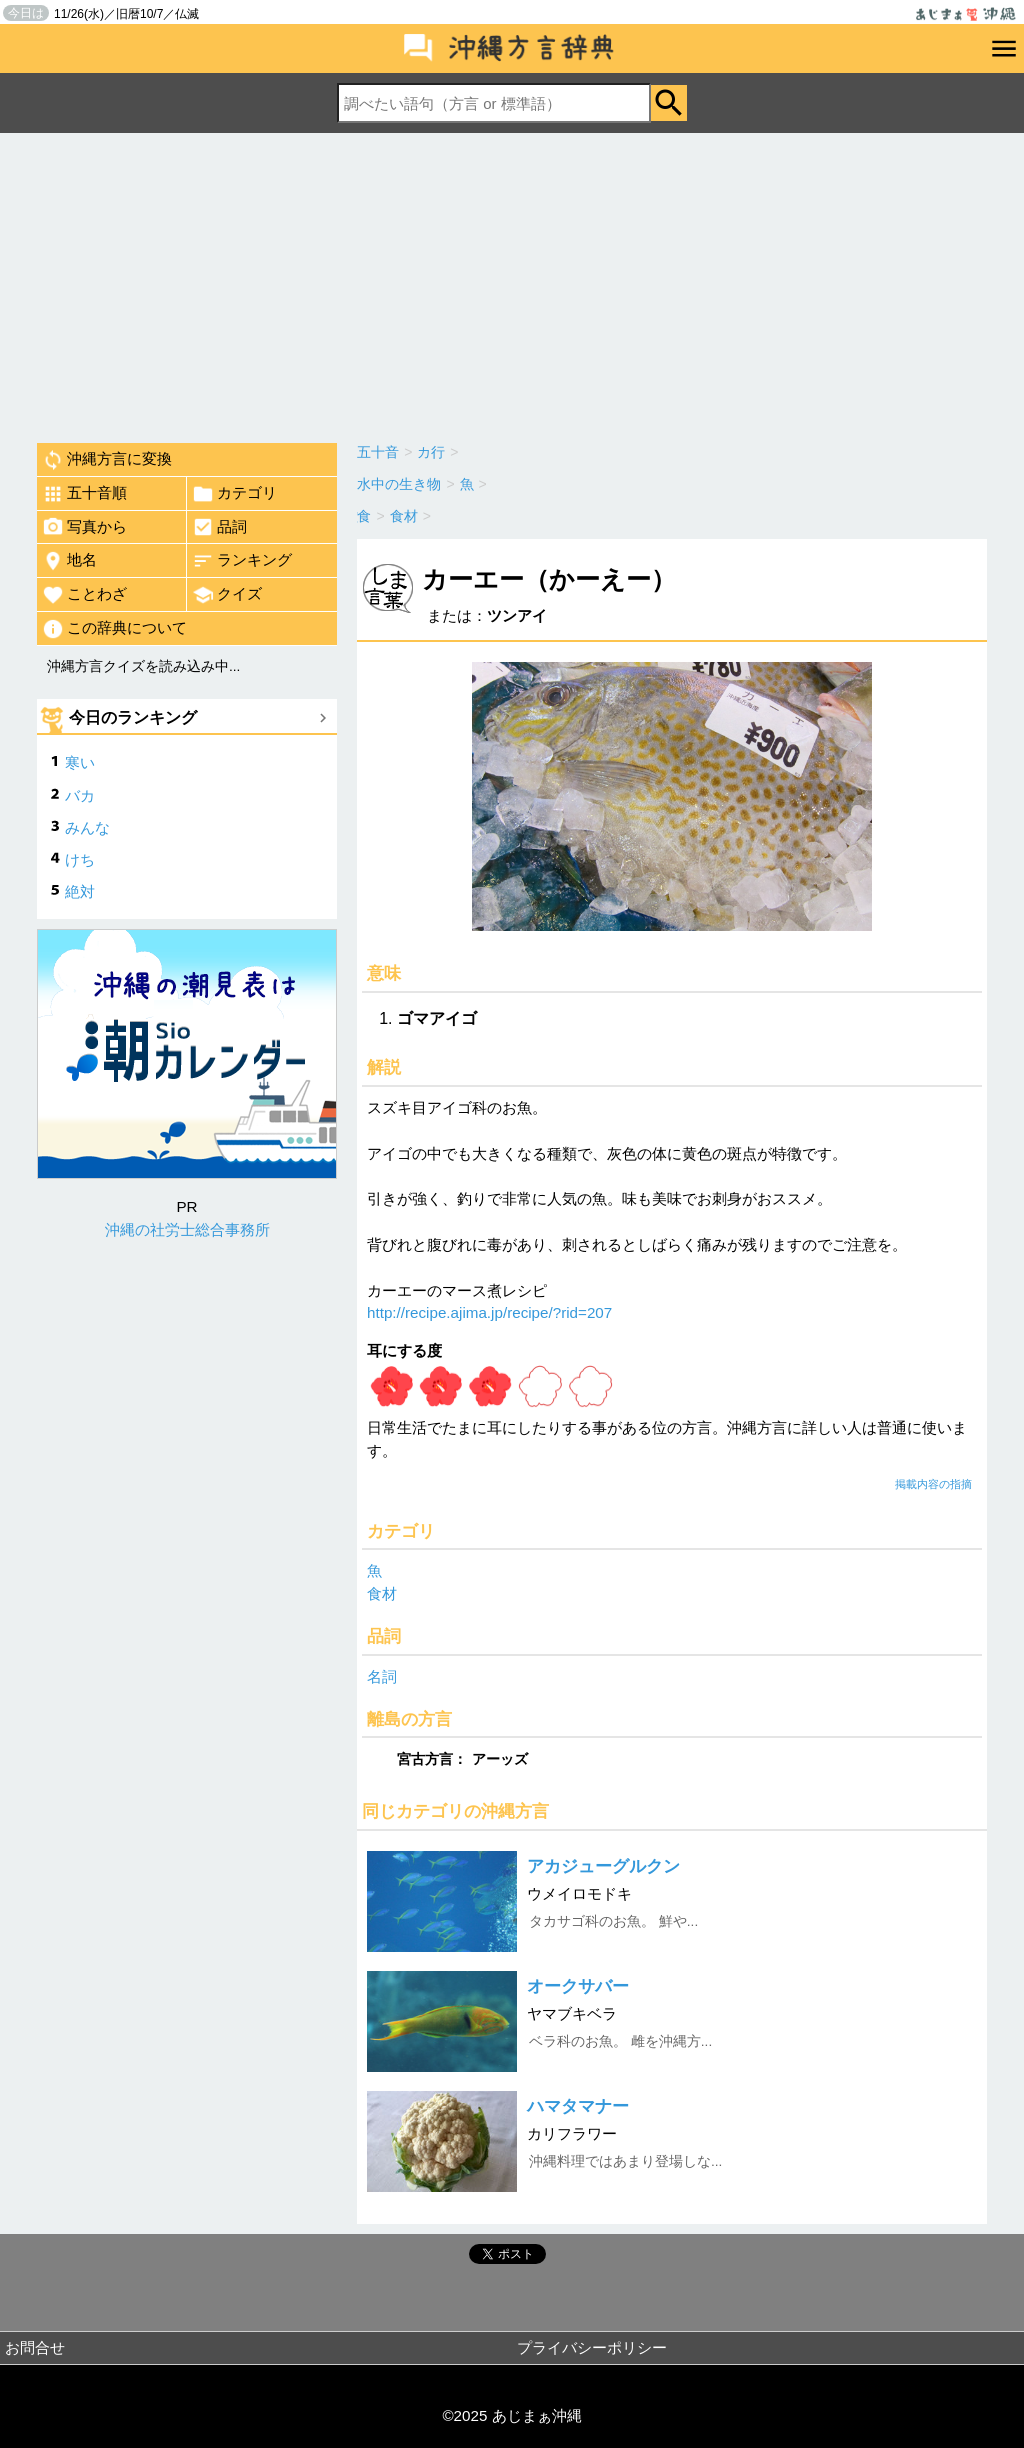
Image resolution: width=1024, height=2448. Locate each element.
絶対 (80, 891)
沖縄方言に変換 (107, 460)
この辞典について (114, 629)
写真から (84, 527)
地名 (69, 561)
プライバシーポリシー (592, 2347)
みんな (87, 827)
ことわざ (84, 595)
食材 (382, 1593)
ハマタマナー (578, 2106)
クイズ (227, 595)
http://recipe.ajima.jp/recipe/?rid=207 (489, 1312)
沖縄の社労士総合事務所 (187, 1229)
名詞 (382, 1676)
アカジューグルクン (603, 1866)
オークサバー (578, 1986)
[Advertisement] (512, 283)
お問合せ (35, 2347)
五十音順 (84, 494)
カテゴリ (234, 494)
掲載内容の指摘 (933, 1484)
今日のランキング (133, 717)
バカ (80, 795)
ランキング (242, 561)
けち (80, 859)
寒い (80, 762)
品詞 (219, 527)
